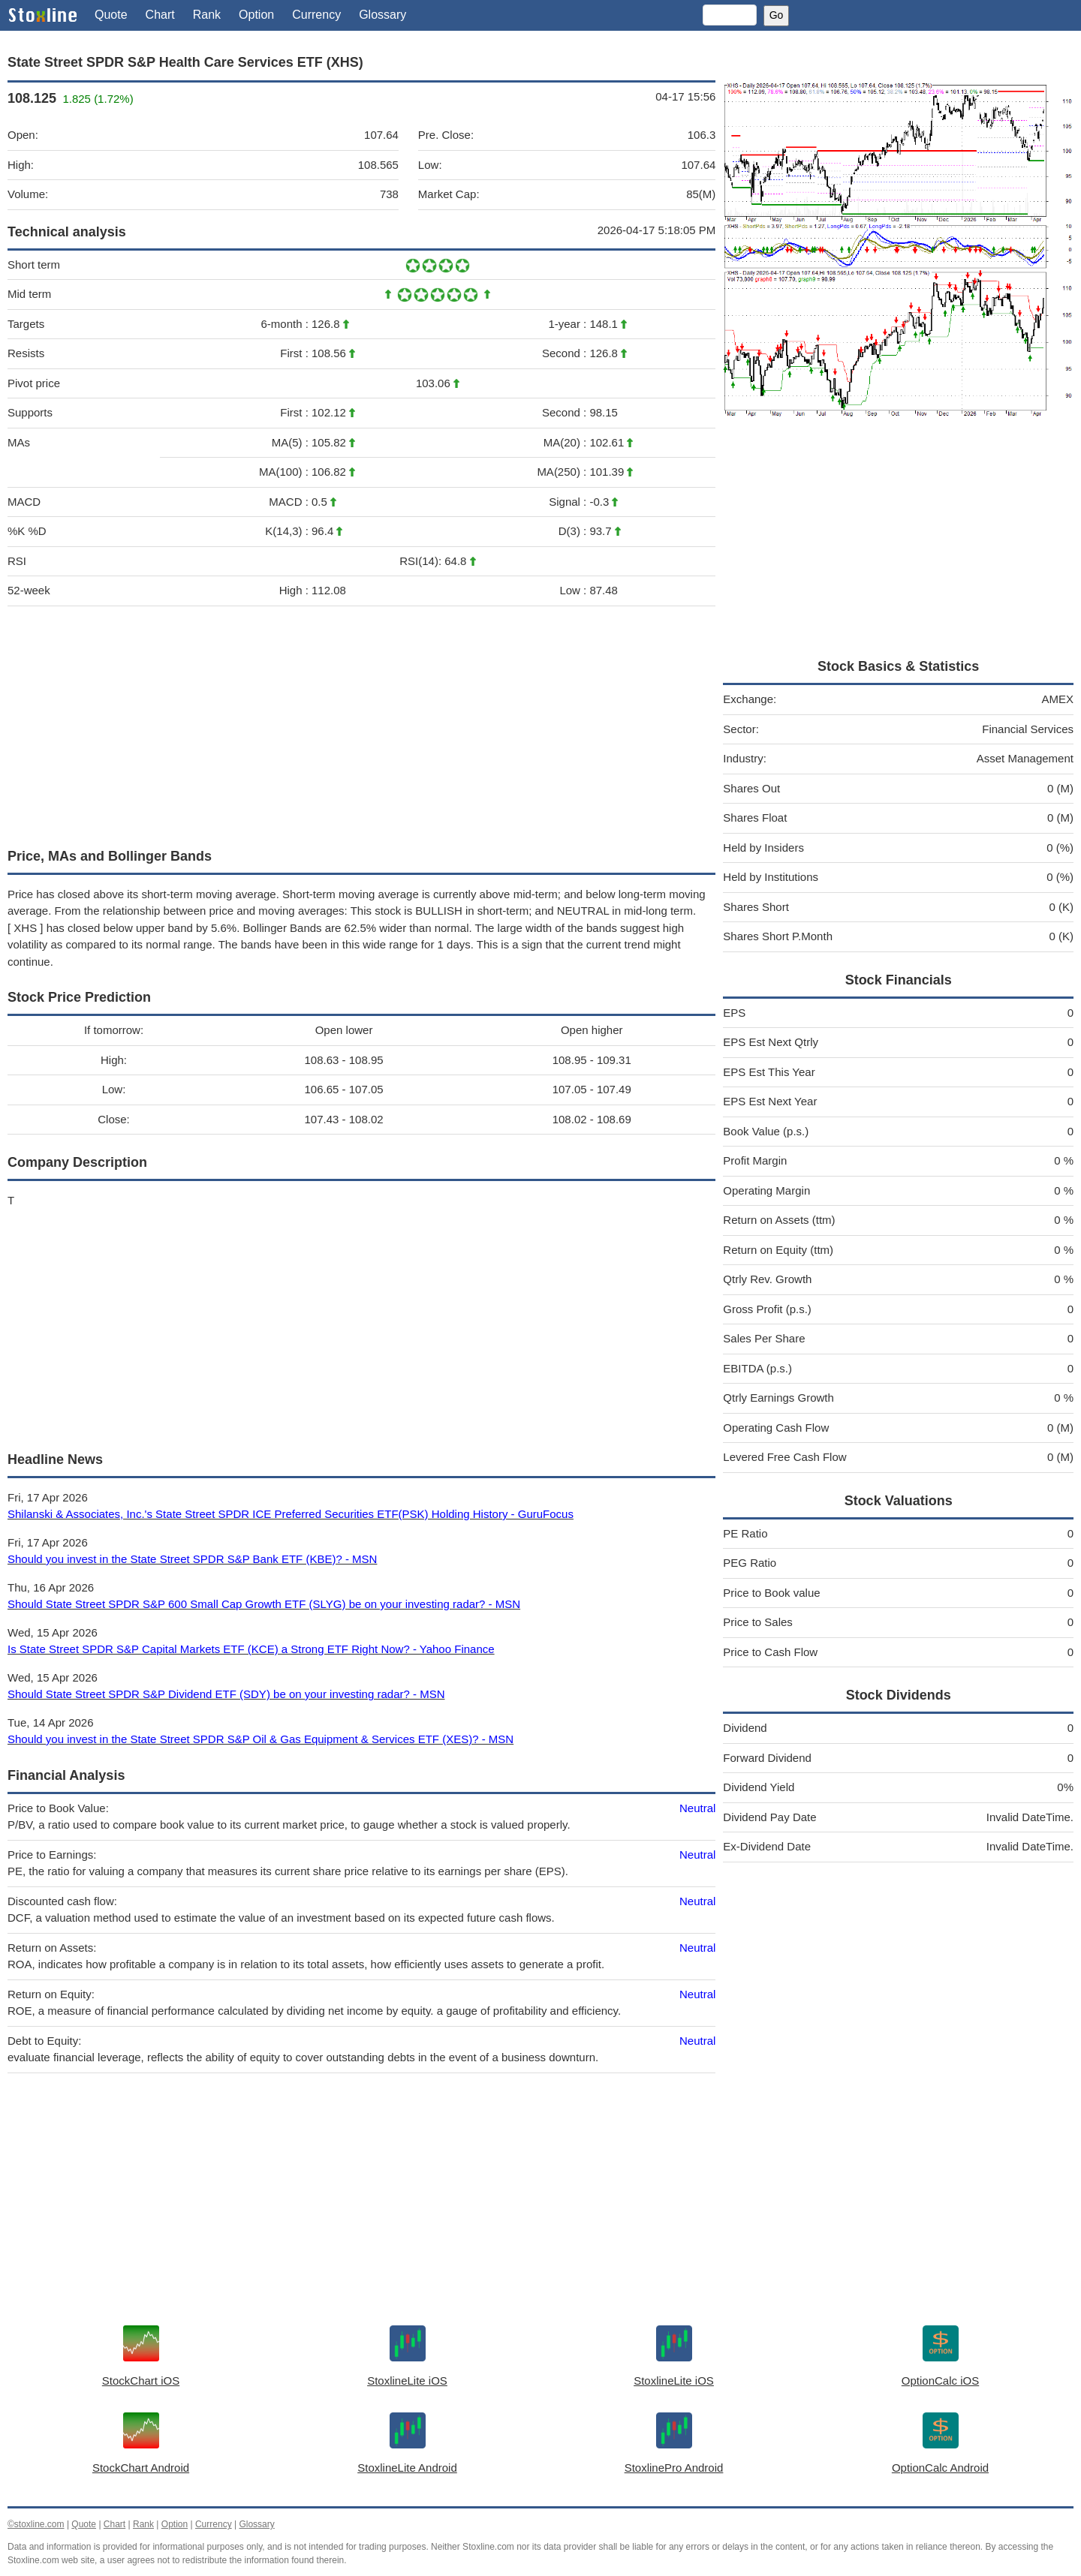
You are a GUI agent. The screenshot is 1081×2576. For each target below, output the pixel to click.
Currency (316, 14)
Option (256, 14)
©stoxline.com (36, 2524)
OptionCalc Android (940, 2467)
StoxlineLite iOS (407, 2380)
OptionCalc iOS (940, 2380)
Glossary (382, 14)
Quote (111, 14)
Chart (160, 14)
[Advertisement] (361, 723)
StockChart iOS (140, 2380)
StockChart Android (140, 2467)
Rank (207, 14)
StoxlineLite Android (407, 2467)
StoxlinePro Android (674, 2467)
